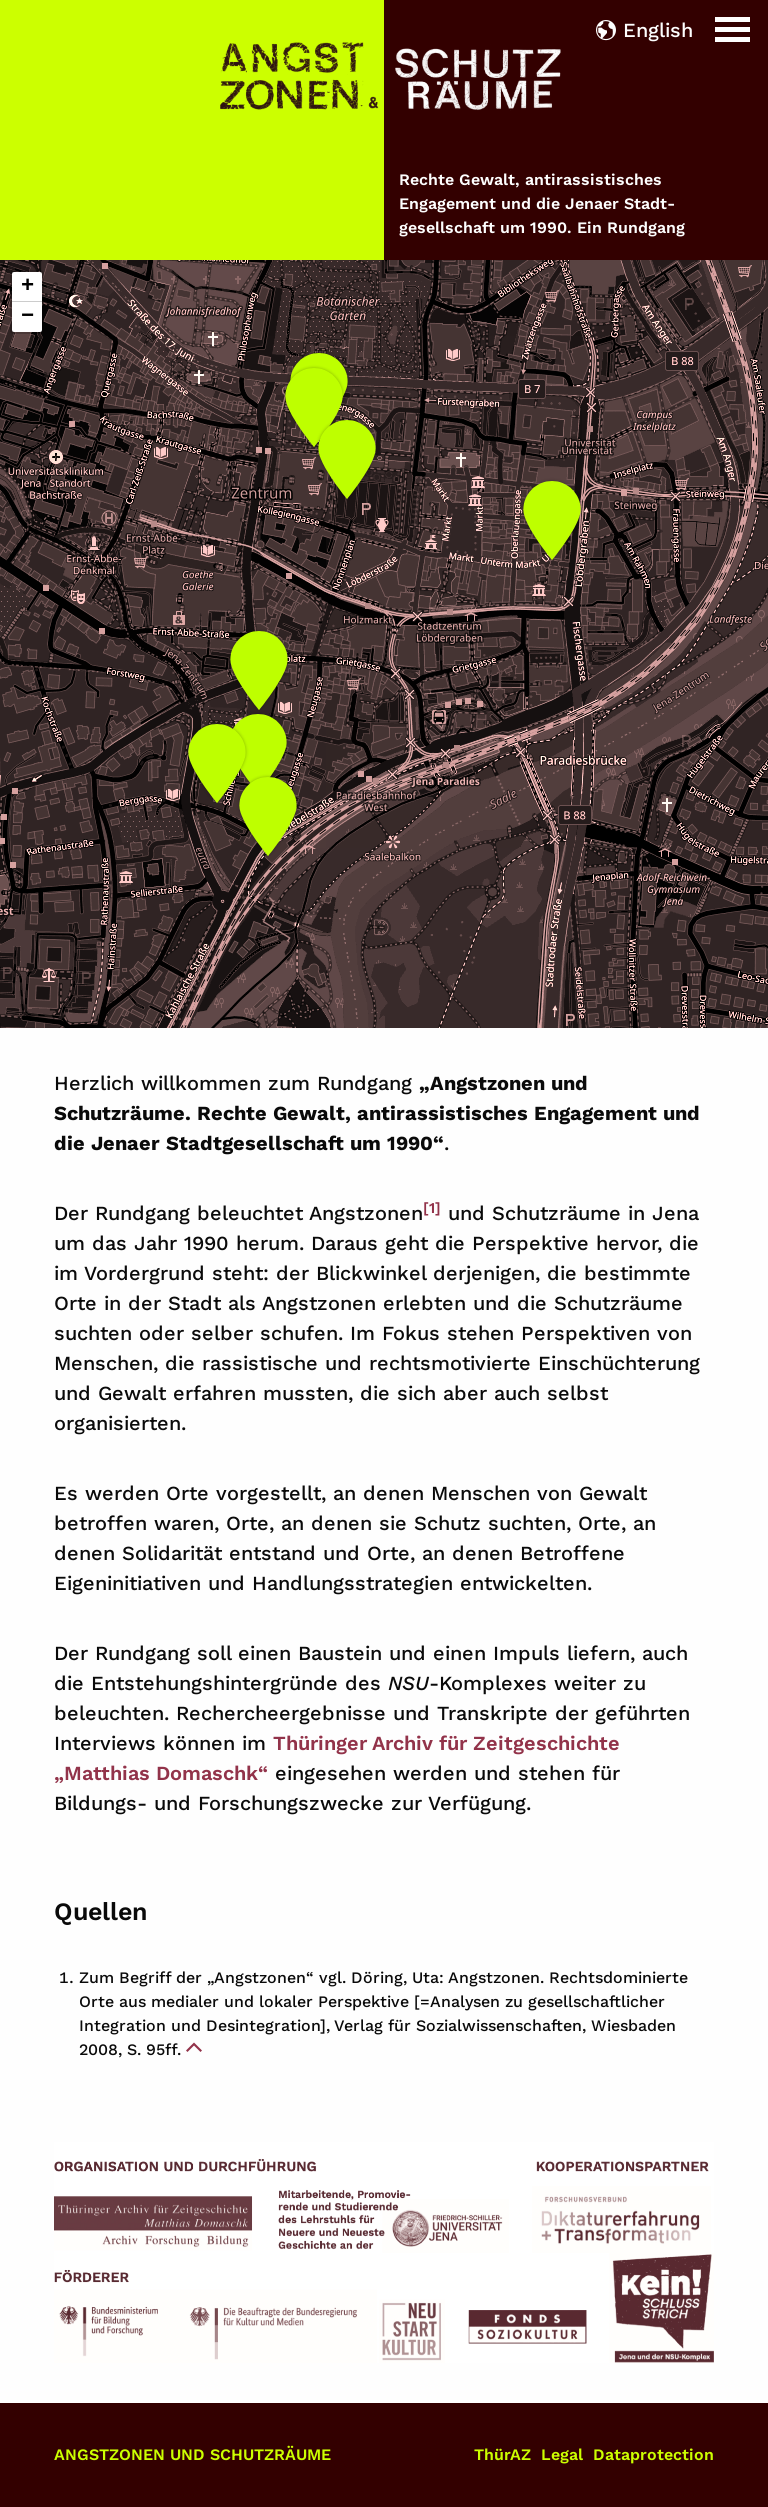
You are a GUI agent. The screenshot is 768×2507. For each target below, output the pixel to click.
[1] (432, 1208)
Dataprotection (653, 2454)
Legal (562, 2454)
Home (29, 15)
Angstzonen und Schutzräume (192, 2454)
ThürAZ (502, 2454)
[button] (314, 401)
